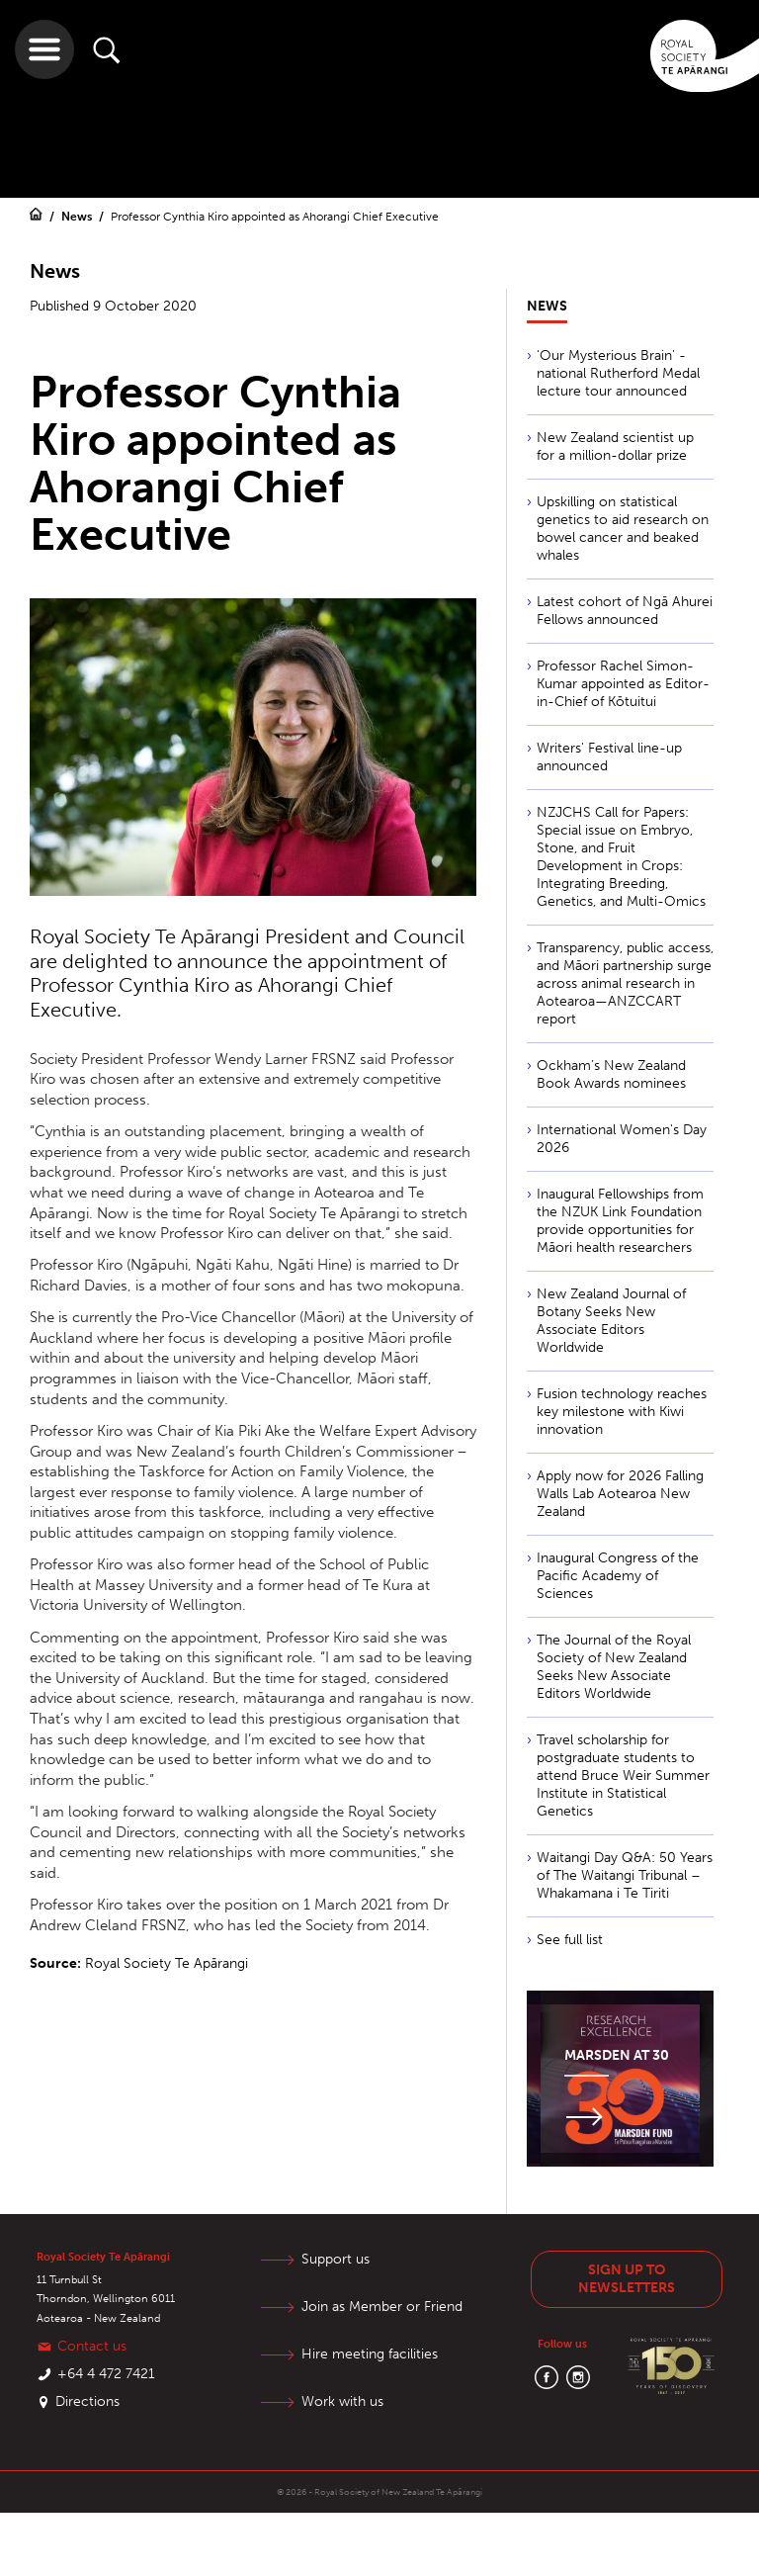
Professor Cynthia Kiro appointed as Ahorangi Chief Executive (275, 216)
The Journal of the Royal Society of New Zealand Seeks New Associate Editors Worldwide (614, 1667)
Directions (87, 2401)
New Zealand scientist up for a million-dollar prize (615, 446)
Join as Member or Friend (382, 2306)
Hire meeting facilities (369, 2354)
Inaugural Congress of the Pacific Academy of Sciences (618, 1576)
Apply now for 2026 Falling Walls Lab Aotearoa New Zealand (620, 1493)
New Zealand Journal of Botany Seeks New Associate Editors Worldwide (611, 1321)
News (78, 216)
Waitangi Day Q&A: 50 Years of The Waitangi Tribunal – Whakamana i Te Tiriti (625, 1875)
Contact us (91, 2346)
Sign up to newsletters (626, 2279)
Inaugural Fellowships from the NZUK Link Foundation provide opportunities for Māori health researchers (620, 1221)
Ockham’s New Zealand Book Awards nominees (611, 1074)
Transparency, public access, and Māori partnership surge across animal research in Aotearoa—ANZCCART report (625, 983)
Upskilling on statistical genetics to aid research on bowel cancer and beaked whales (623, 528)
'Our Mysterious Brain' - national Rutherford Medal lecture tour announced (618, 373)
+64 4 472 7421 (106, 2373)
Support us (335, 2259)
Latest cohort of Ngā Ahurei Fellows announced (625, 610)
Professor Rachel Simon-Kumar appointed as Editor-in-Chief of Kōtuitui (623, 684)
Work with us (342, 2401)
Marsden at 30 (616, 2055)
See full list (570, 1939)
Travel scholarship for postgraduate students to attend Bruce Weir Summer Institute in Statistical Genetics (623, 1776)
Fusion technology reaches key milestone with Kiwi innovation (622, 1411)
